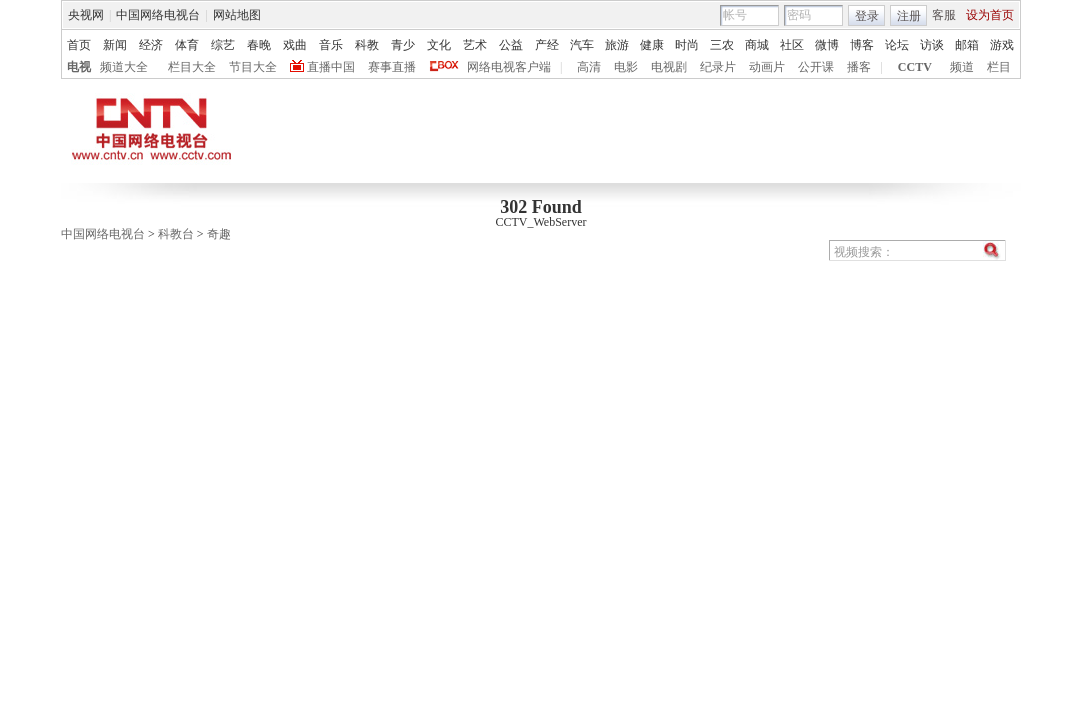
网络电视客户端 (509, 67)
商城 (757, 45)
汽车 (582, 45)
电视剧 (669, 67)
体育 (187, 45)
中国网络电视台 (158, 15)
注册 (909, 16)
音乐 (331, 45)
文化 (439, 45)
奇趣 (219, 234)
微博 (827, 45)
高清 (589, 67)
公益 (511, 45)
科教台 (176, 234)
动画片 (767, 67)
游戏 (1002, 45)
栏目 (999, 67)
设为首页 (990, 15)
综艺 (223, 45)
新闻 (115, 45)
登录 (867, 16)
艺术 (475, 45)
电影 (626, 67)
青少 (403, 45)
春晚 (259, 45)
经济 (151, 45)
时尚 (687, 45)
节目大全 (253, 67)
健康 (652, 45)
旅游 (617, 45)
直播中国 (331, 67)
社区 (792, 45)
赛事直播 (392, 67)
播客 (859, 67)
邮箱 (967, 45)
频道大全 (124, 67)
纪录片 (718, 67)
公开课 (816, 67)
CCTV (915, 67)
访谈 (932, 45)
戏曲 (295, 45)
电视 (79, 67)
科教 (367, 45)
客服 (944, 15)
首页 (79, 45)
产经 (547, 45)
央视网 (86, 15)
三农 (722, 45)
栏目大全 (192, 67)
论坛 (897, 45)
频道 (962, 67)
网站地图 (237, 15)
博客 (862, 45)
